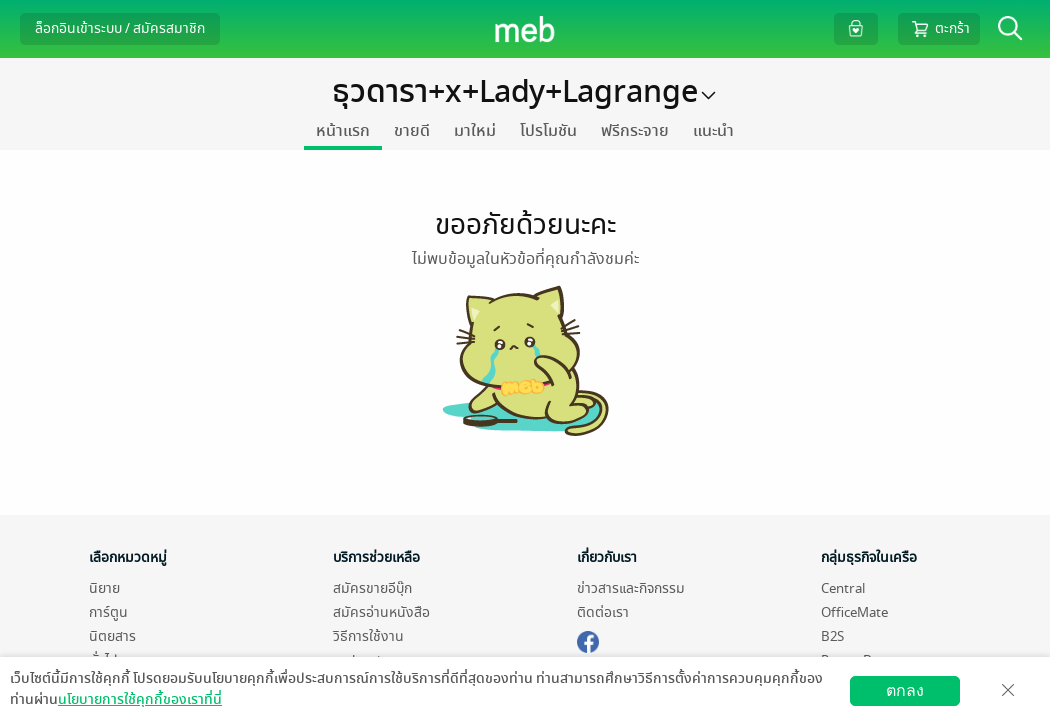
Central (843, 588)
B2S (832, 636)
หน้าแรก (343, 131)
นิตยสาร (112, 636)
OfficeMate (854, 612)
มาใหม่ (475, 131)
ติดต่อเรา (603, 612)
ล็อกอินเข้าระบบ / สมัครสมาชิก (120, 28)
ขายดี (412, 131)
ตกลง (905, 690)
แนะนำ (713, 131)
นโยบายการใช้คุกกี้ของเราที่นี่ (140, 699)
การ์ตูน (108, 612)
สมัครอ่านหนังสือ (381, 612)
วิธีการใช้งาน (368, 636)
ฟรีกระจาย (635, 131)
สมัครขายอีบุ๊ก (372, 588)
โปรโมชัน (548, 131)
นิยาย (104, 588)
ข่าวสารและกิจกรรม (631, 588)
